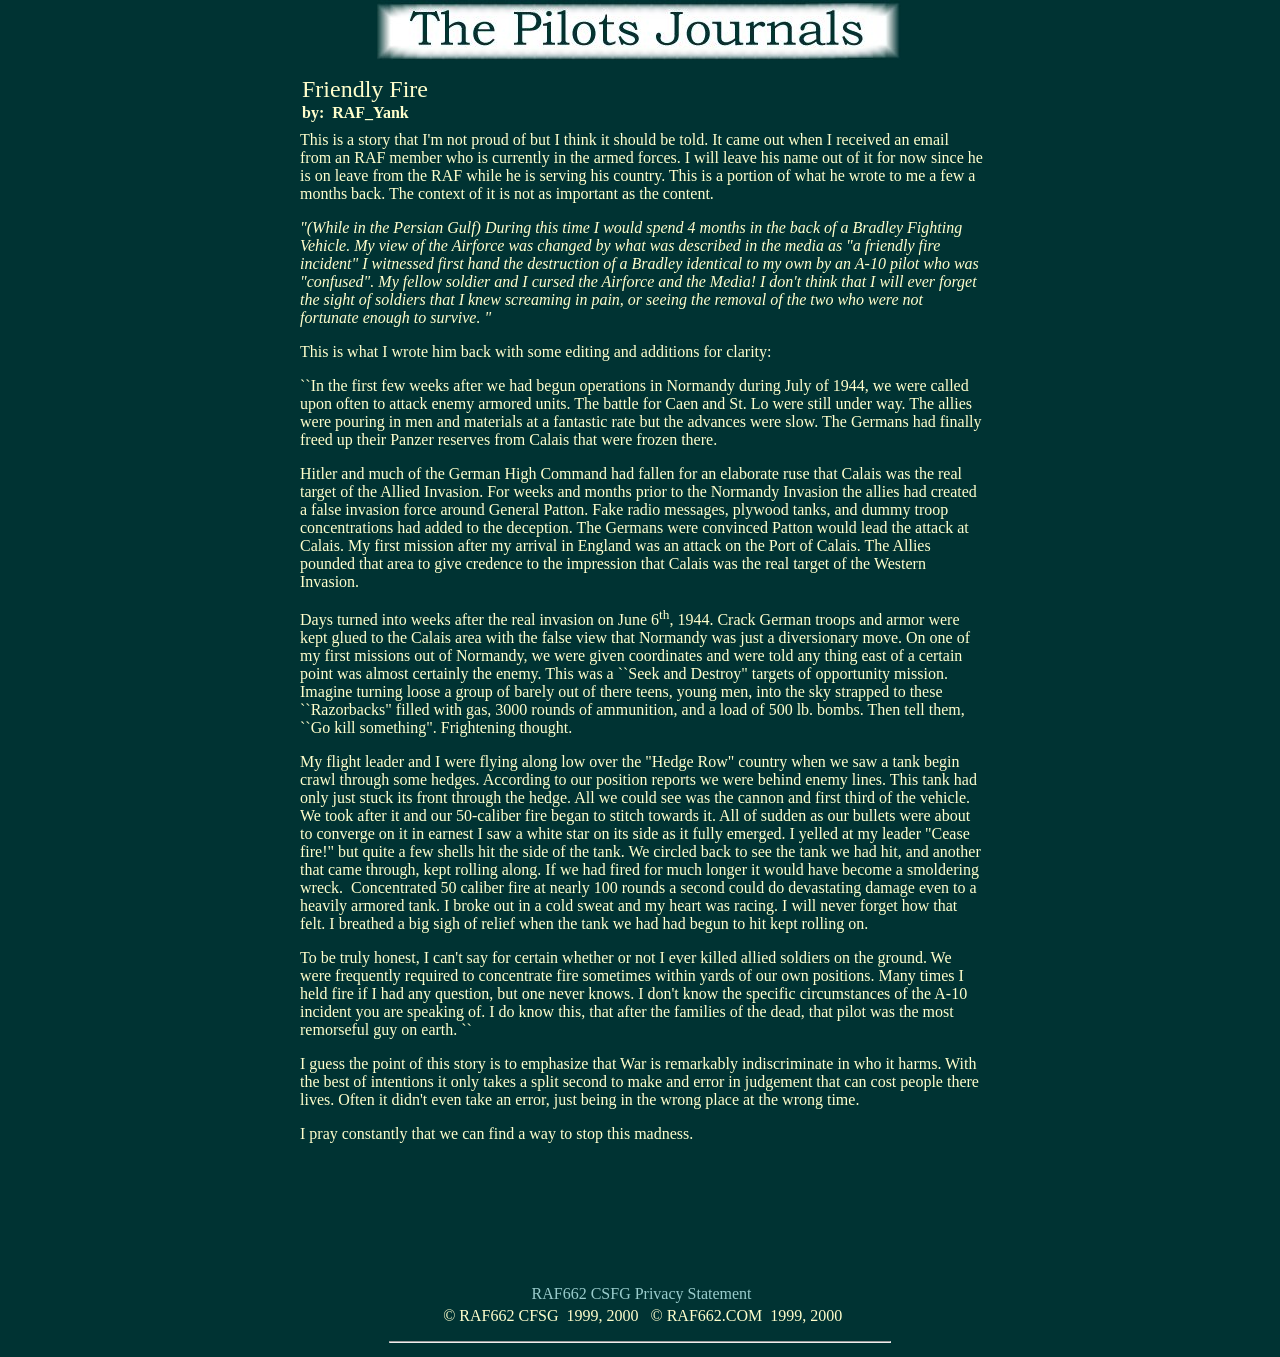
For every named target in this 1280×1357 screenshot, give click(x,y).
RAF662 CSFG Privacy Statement (642, 1293)
